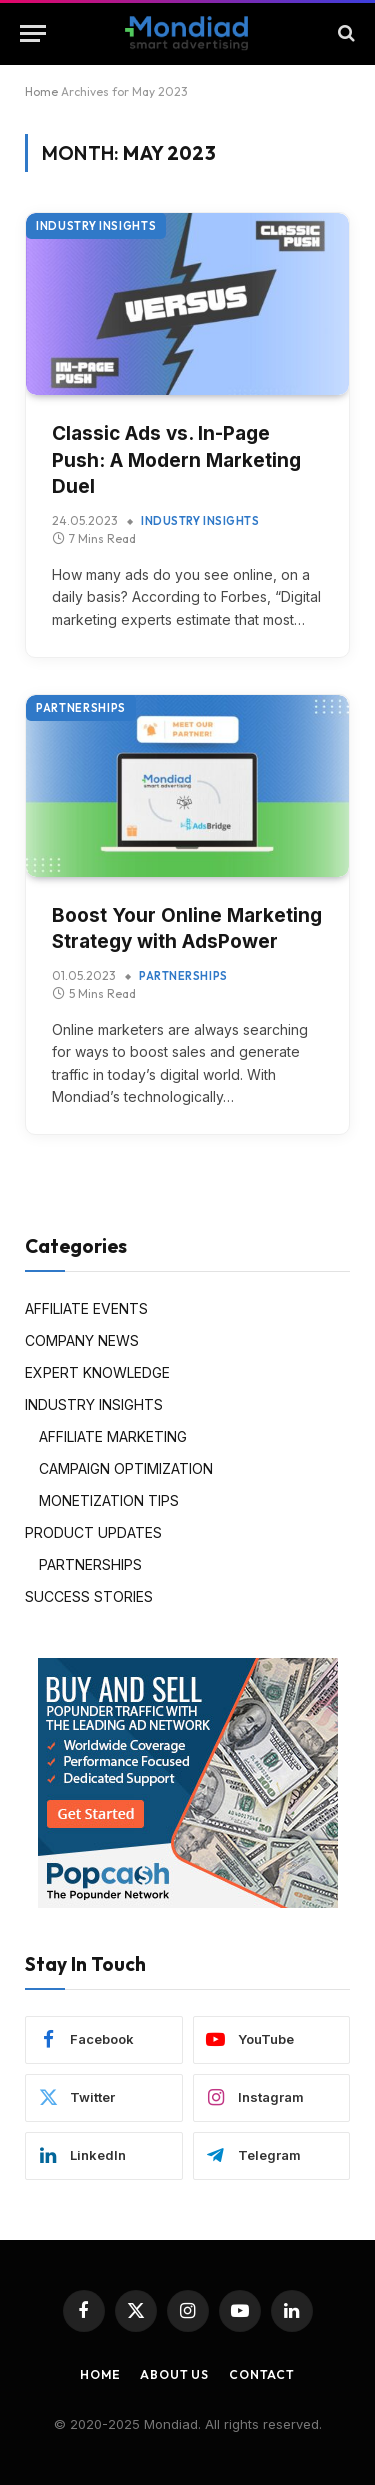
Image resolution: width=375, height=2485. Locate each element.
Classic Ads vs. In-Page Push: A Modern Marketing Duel (176, 460)
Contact (262, 2374)
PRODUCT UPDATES (93, 1532)
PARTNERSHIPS (81, 708)
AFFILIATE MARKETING (113, 1436)
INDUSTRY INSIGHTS (96, 226)
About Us (174, 2374)
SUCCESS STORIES (89, 1596)
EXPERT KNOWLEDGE (97, 1372)
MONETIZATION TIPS (109, 1500)
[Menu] (33, 33)
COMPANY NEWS (82, 1340)
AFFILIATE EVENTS (86, 1308)
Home (41, 91)
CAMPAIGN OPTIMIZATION (126, 1468)
